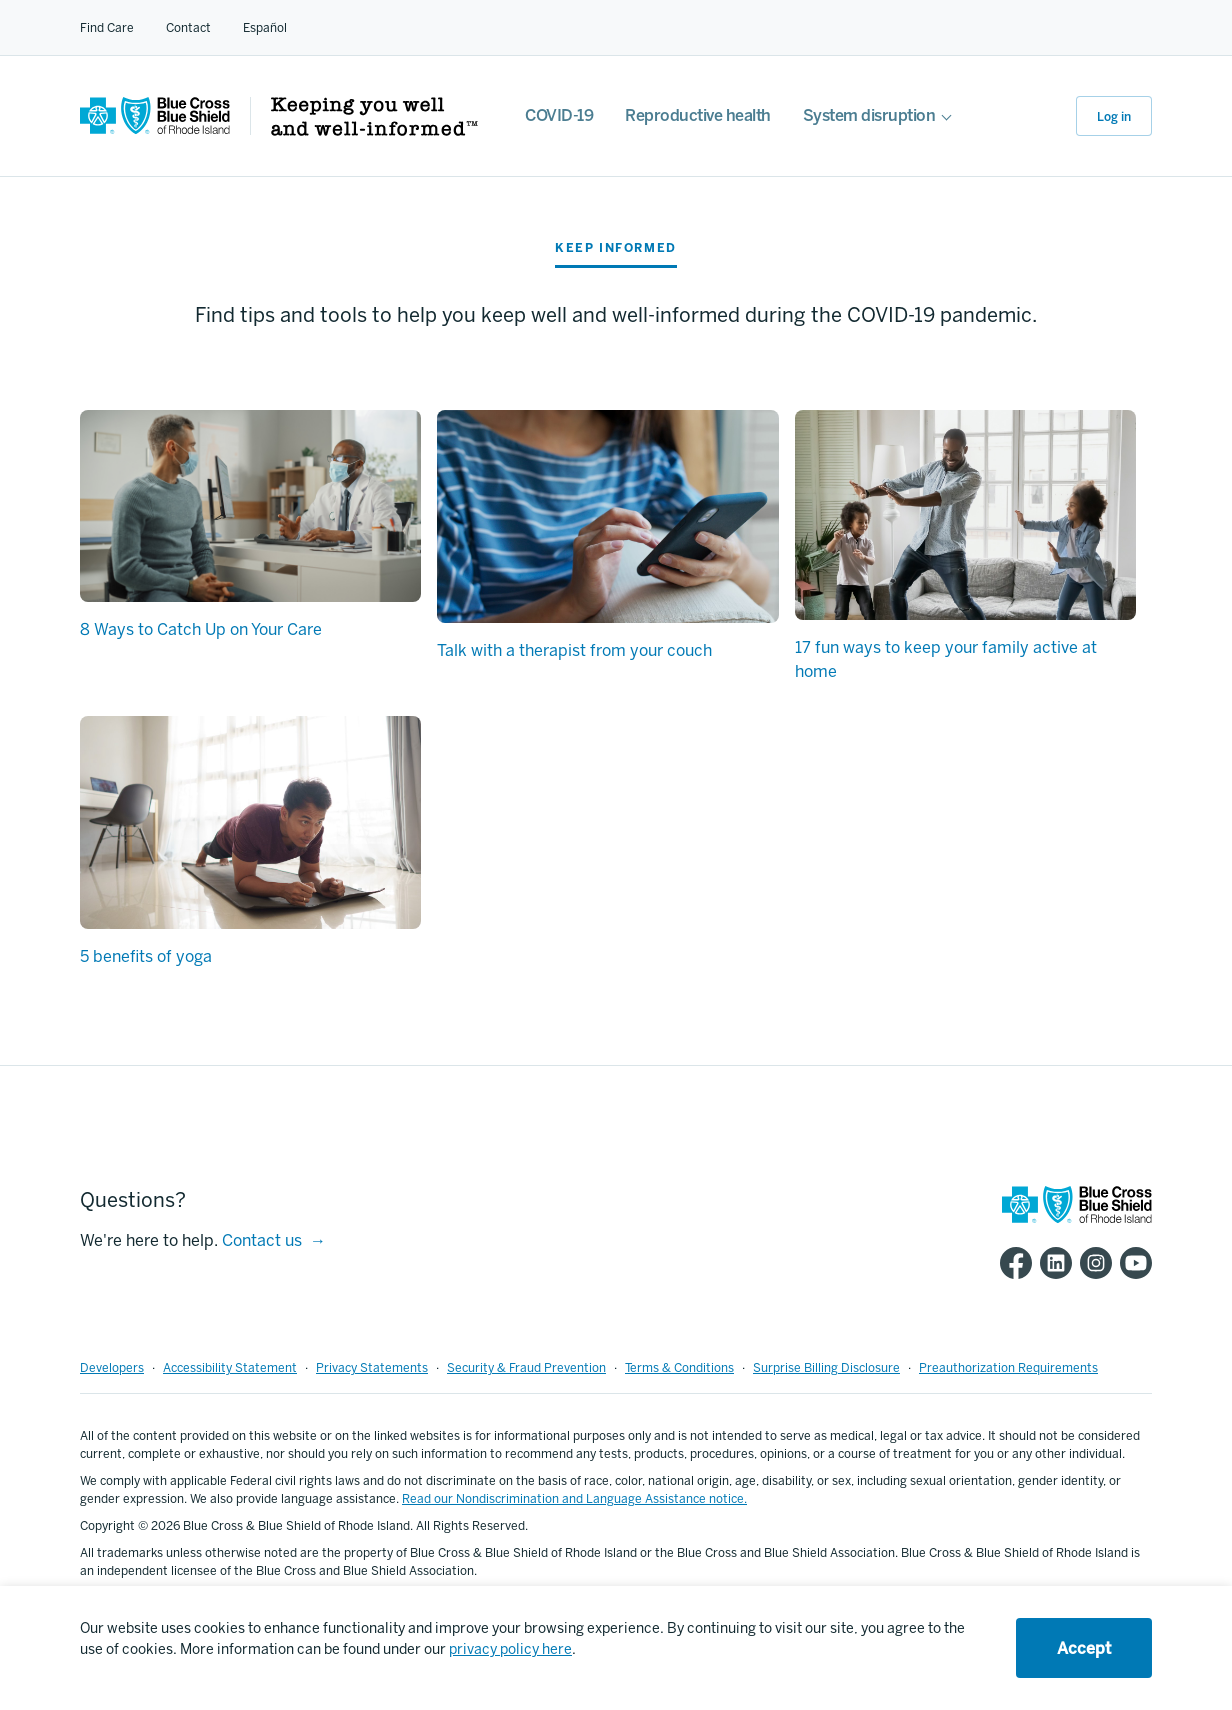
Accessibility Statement (230, 1368)
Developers (112, 1368)
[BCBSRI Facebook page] (1012, 1263)
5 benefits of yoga (146, 956)
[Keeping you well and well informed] (374, 130)
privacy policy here (510, 1649)
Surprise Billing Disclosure (826, 1368)
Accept (1084, 1648)
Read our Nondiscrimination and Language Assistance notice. (574, 1499)
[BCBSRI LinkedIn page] (1052, 1263)
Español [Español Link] (265, 28)
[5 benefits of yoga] (250, 822)
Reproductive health (698, 115)
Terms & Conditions (679, 1368)
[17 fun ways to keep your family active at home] (965, 515)
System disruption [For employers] (869, 115)
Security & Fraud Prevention (526, 1368)
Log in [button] (1114, 117)
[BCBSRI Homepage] (155, 129)
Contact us (262, 1240)
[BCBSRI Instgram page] (1092, 1263)
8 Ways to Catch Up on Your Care (201, 629)
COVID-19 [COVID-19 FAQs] (559, 115)
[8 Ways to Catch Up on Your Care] (250, 506)
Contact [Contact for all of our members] (188, 28)
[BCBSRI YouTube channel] (1132, 1263)
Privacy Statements (372, 1368)
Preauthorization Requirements (1008, 1368)
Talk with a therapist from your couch (574, 650)
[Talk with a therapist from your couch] (607, 516)
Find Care (107, 28)
